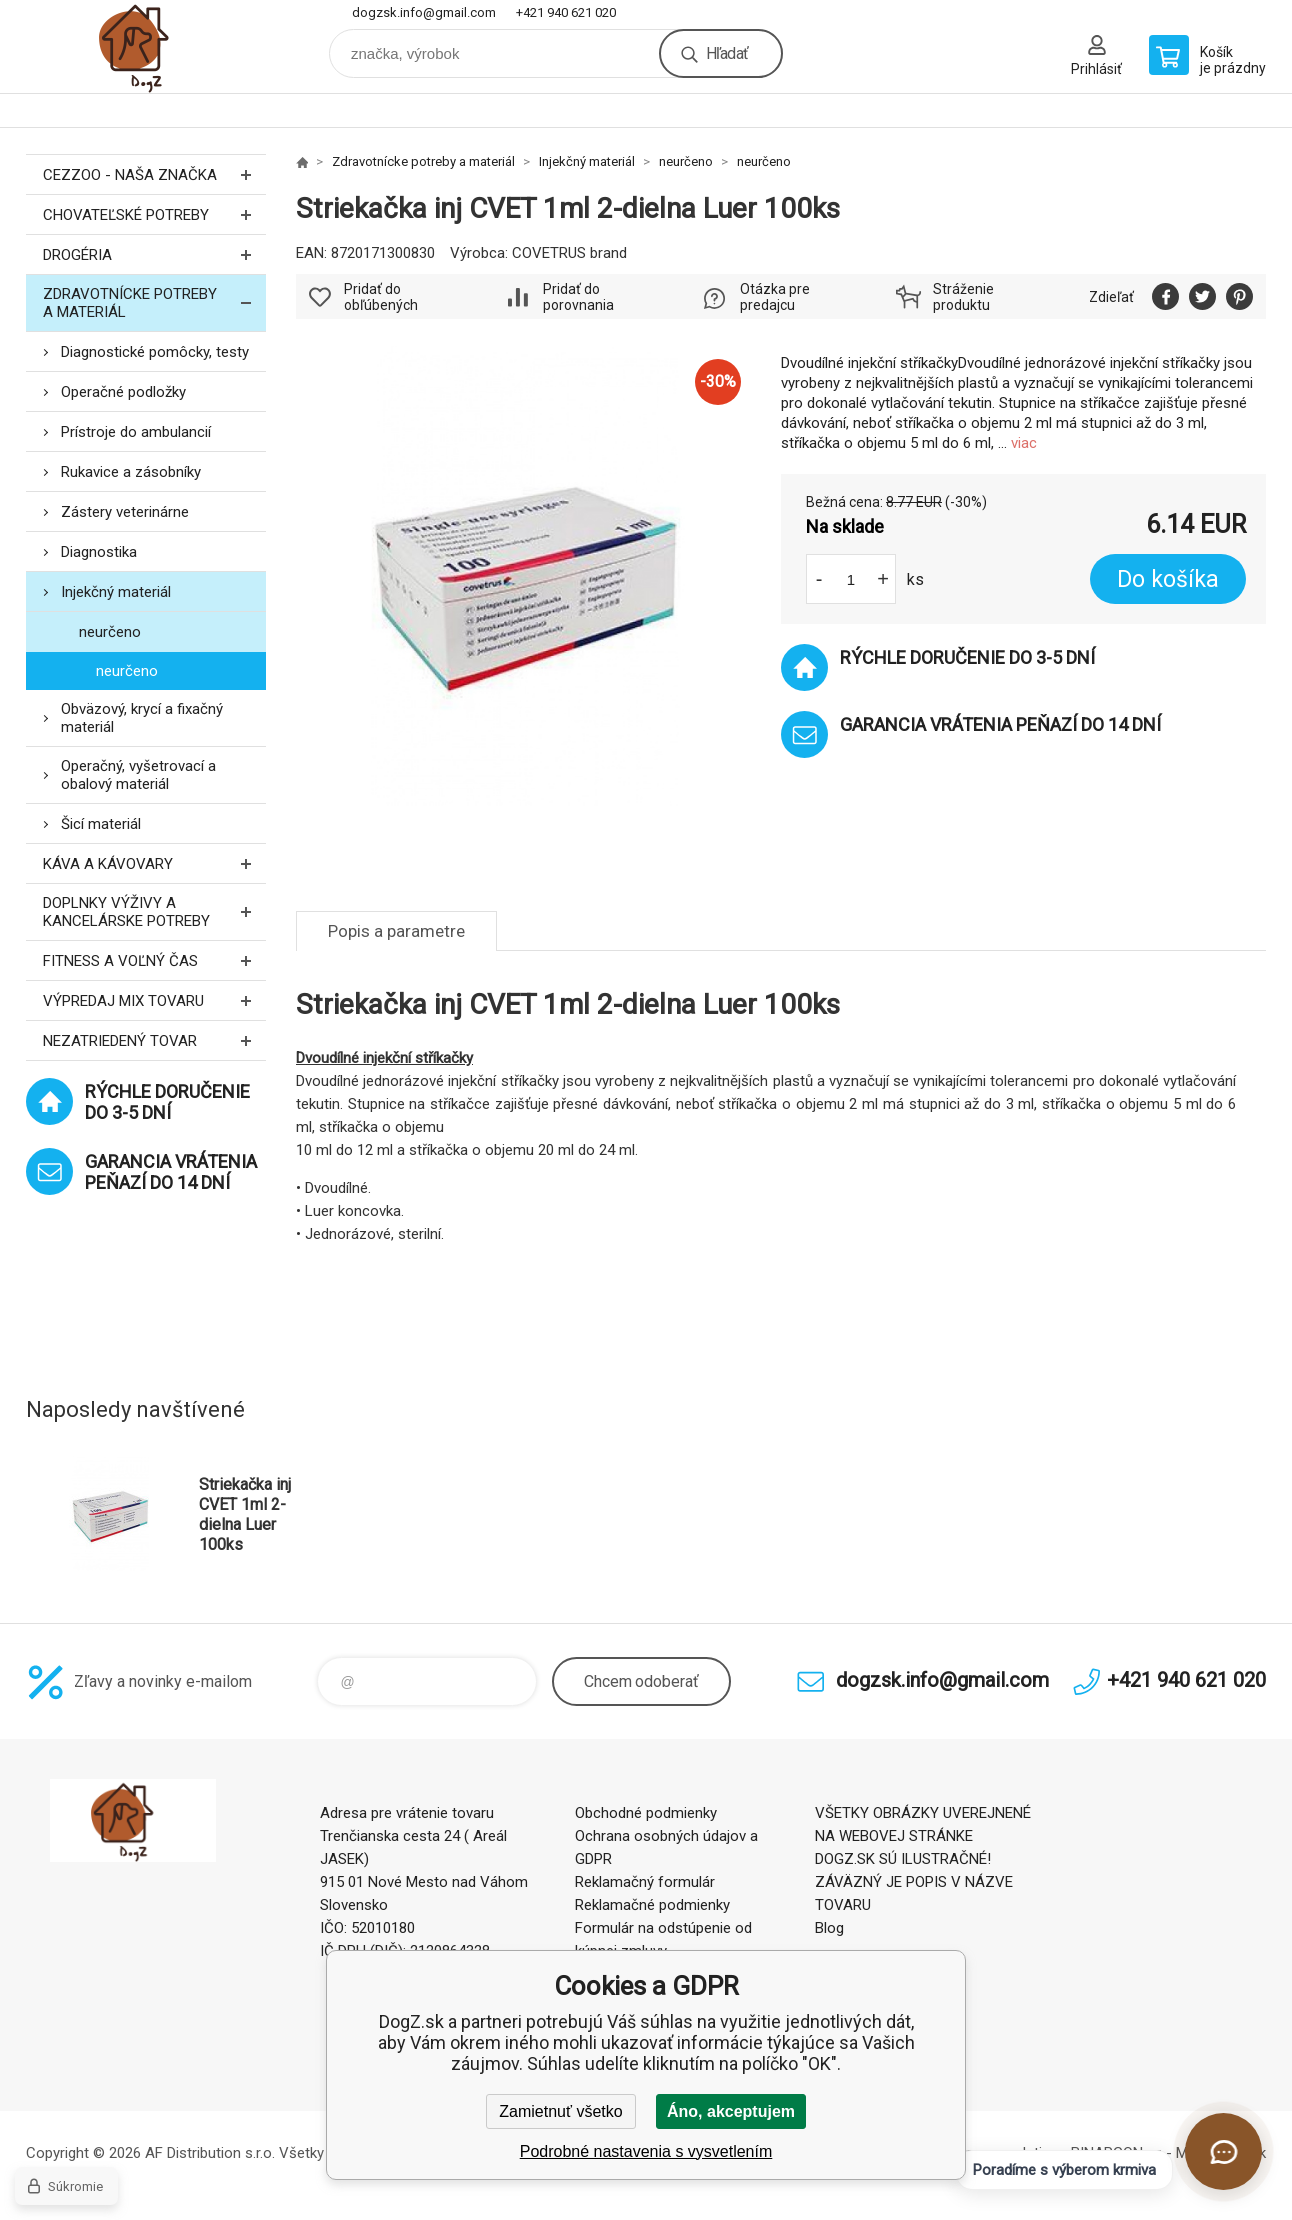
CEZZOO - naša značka (154, 174)
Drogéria (154, 254)
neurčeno (110, 632)
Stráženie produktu (963, 297)
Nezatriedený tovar (154, 1040)
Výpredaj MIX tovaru (154, 1000)
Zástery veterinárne (125, 512)
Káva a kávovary (154, 863)
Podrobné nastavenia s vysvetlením (646, 2151)
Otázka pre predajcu (775, 297)
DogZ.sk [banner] (146, 46)
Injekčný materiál (116, 592)
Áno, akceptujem (731, 2111)
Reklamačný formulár (645, 1882)
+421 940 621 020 (566, 12)
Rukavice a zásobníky (131, 472)
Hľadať (727, 53)
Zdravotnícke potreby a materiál (154, 303)
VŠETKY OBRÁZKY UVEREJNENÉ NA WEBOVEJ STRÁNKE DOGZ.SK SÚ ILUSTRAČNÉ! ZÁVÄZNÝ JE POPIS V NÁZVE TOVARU (923, 1859)
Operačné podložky (123, 392)
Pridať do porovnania (578, 297)
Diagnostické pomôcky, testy (155, 352)
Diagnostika (99, 552)
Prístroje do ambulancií (136, 432)
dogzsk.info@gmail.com (424, 12)
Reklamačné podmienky (652, 1905)
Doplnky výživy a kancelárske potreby (154, 912)
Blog (829, 1928)
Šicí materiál (101, 824)
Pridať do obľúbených (381, 297)
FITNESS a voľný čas (154, 960)
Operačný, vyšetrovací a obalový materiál (138, 775)
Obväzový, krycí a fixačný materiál (142, 718)
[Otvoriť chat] (1223, 2151)
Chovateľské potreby (154, 214)
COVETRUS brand (569, 253)
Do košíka (1168, 579)
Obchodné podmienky (646, 1813)
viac (1024, 443)
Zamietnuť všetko (560, 2111)
